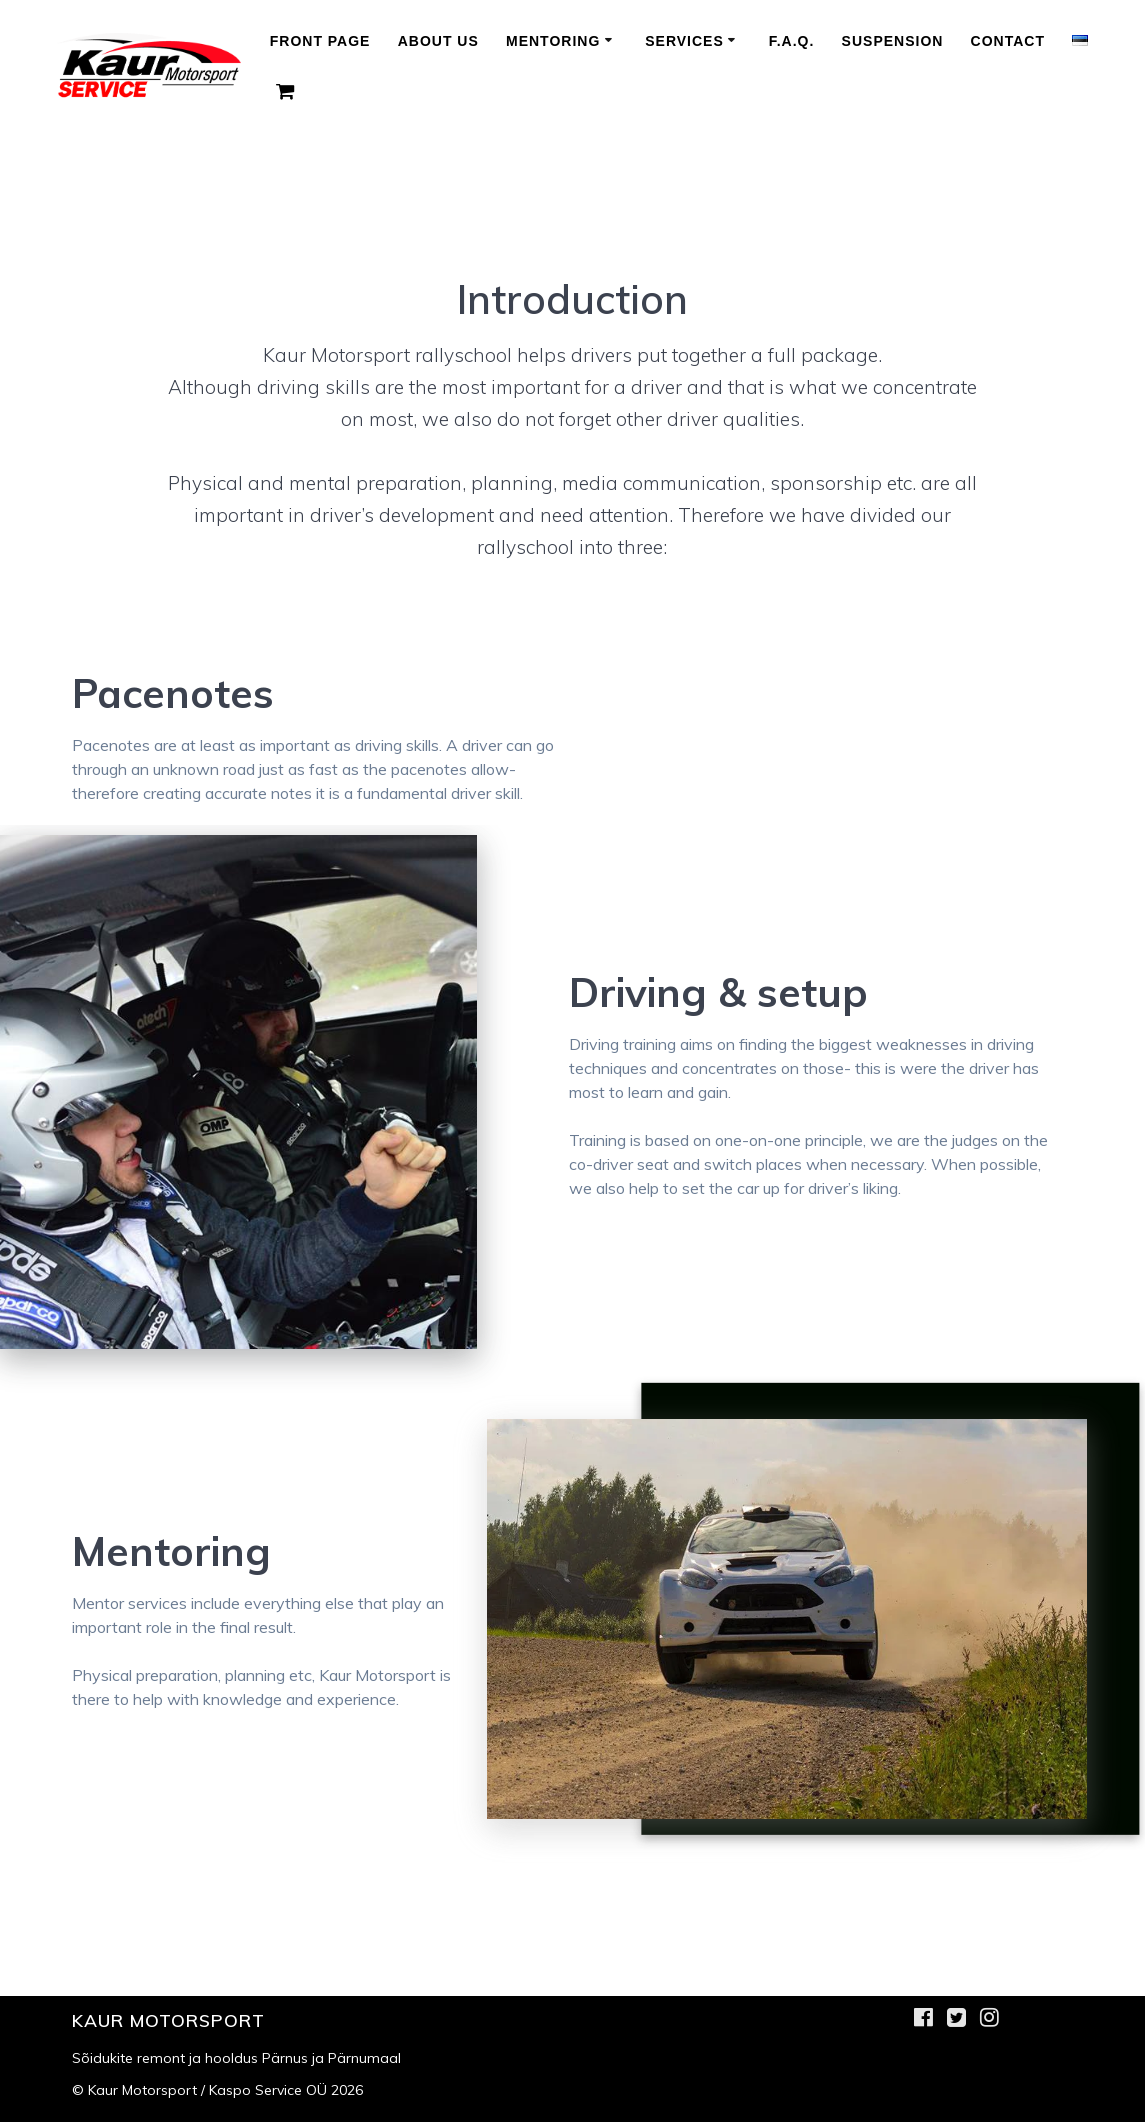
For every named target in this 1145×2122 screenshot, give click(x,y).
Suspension (893, 41)
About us (438, 41)
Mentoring (553, 41)
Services (684, 41)
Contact (1008, 41)
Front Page (320, 41)
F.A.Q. (792, 41)
